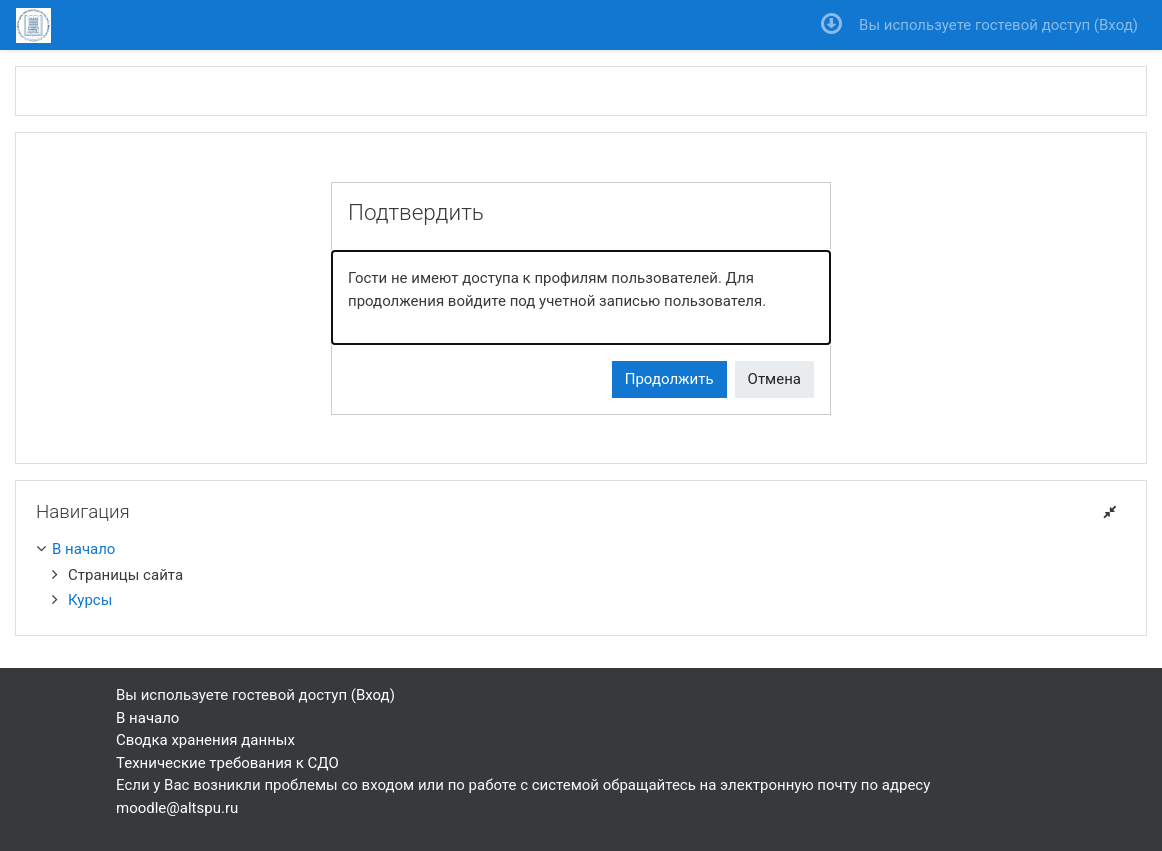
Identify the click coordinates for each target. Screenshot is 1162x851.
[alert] (581, 297)
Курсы (90, 600)
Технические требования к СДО (227, 763)
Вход (1116, 25)
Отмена (774, 379)
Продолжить (669, 379)
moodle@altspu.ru (177, 808)
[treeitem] (581, 549)
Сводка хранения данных (205, 740)
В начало (83, 549)
